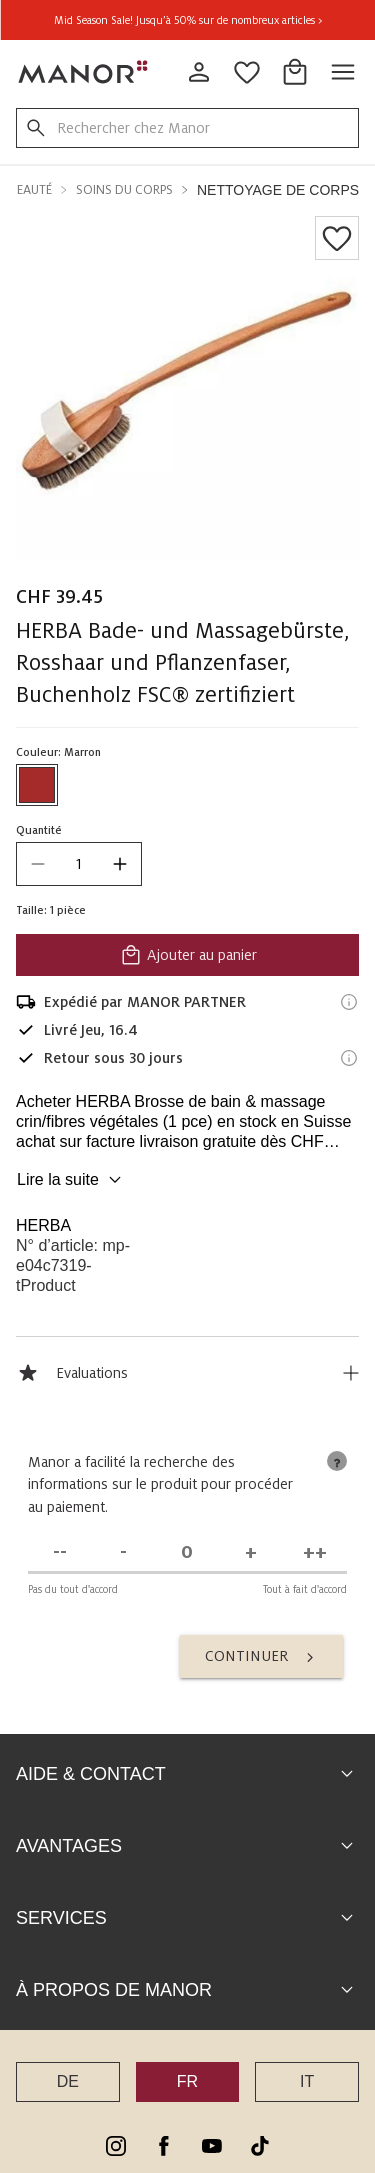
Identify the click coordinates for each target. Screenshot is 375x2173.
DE (68, 2085)
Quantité (39, 830)
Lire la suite (72, 1180)
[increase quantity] (120, 864)
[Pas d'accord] (125, 1556)
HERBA (43, 1225)
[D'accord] (250, 1556)
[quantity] (79, 864)
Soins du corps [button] (124, 190)
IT (307, 2085)
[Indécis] (187, 1556)
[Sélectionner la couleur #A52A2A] (37, 785)
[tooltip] (333, 1465)
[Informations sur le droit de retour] (349, 1058)
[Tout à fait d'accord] (312, 1556)
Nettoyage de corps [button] (278, 190)
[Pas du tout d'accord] (63, 1556)
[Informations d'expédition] (349, 1002)
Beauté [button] (31, 190)
